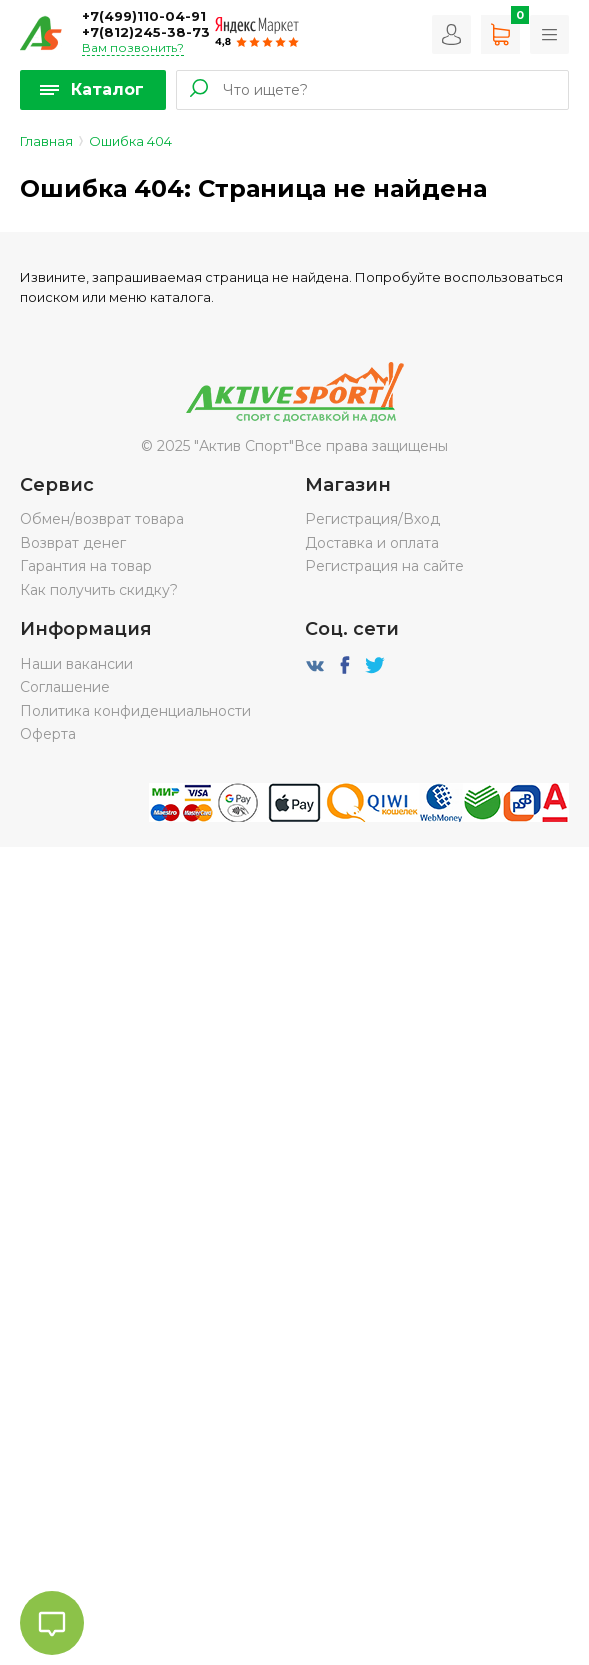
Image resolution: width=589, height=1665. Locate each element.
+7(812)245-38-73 (146, 32)
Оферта (48, 734)
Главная (46, 141)
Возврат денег (73, 543)
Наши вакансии (76, 664)
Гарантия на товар (86, 566)
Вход (451, 34)
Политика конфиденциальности (135, 711)
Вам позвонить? (133, 47)
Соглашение (65, 687)
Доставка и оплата (372, 543)
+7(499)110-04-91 (144, 16)
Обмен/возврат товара (102, 519)
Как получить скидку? (99, 590)
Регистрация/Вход (372, 519)
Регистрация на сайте (384, 566)
